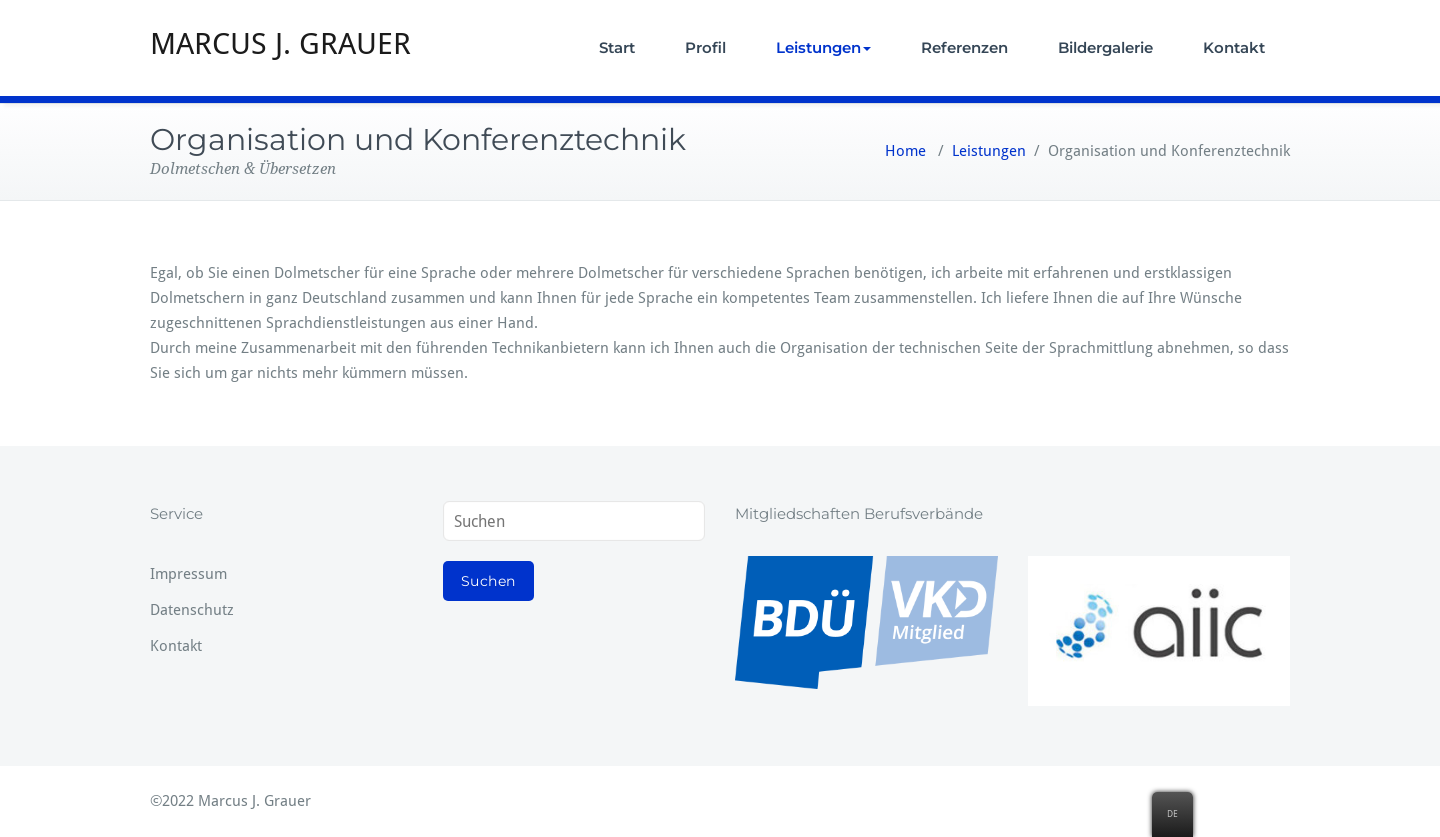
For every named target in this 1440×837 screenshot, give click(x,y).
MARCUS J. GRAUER (280, 43)
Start (617, 47)
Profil (705, 47)
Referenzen (964, 47)
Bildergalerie (1105, 47)
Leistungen (823, 47)
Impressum (188, 574)
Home (905, 151)
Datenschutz (192, 610)
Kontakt (1234, 47)
